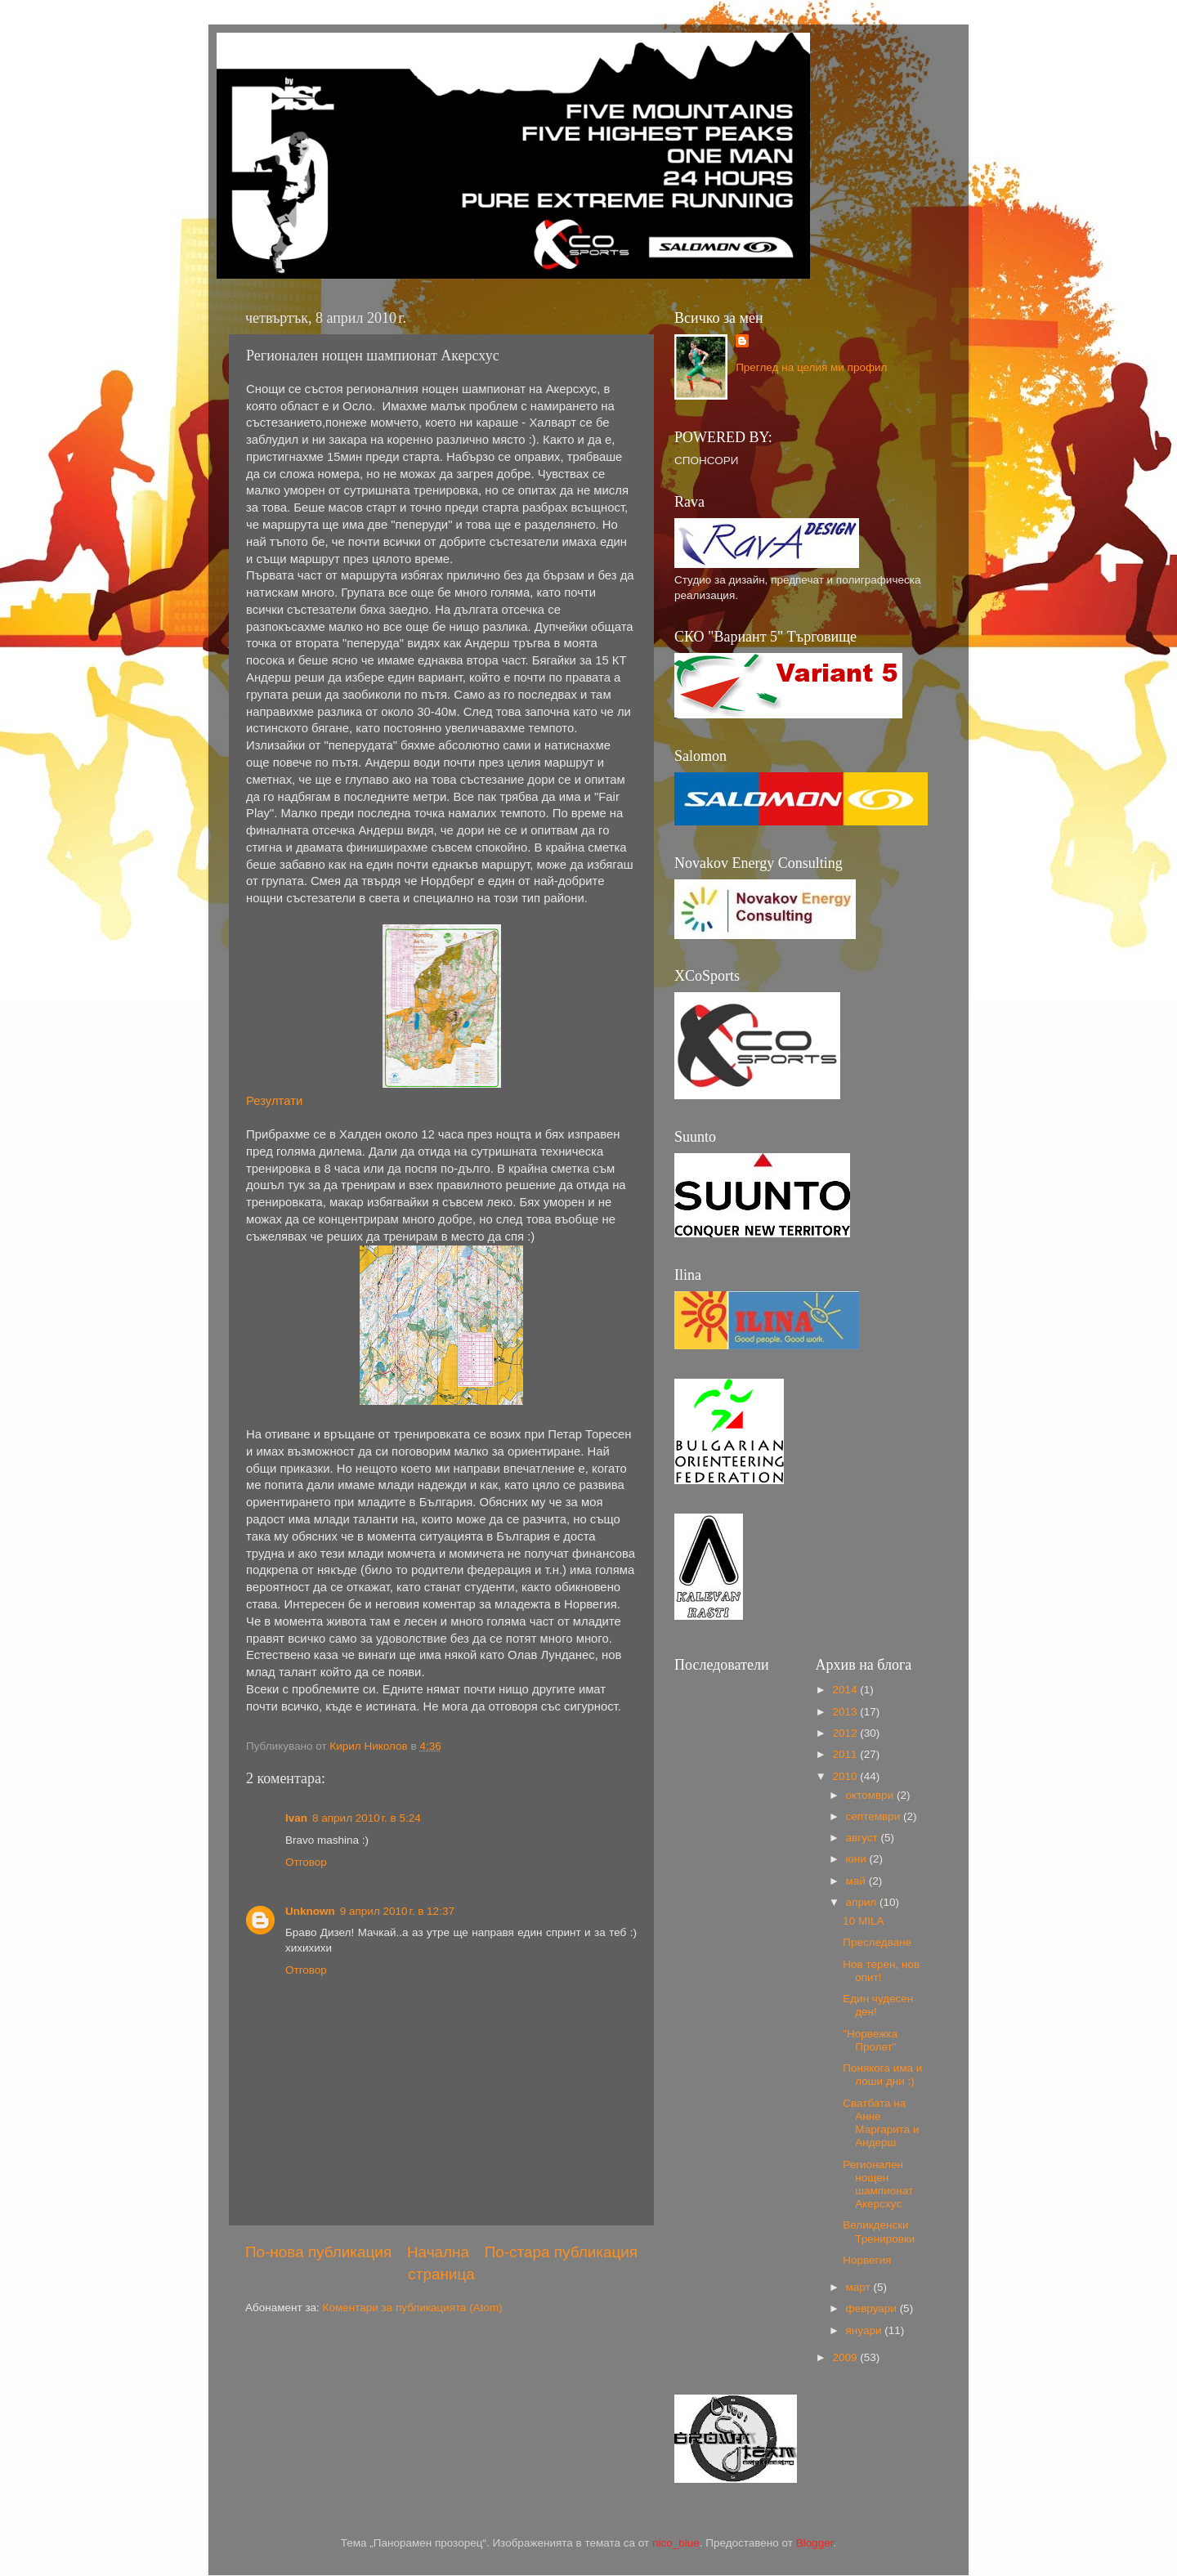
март (860, 2287)
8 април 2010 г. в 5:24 (366, 1818)
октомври (871, 1795)
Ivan (296, 1818)
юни (858, 1859)
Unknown (310, 1911)
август (863, 1837)
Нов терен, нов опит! (881, 1970)
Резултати (274, 1100)
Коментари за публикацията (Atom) (413, 2307)
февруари (873, 2308)
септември (874, 1816)
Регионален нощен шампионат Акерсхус (878, 2184)
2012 (846, 1733)
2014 (846, 1690)
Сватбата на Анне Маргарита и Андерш (881, 2123)
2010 (846, 1776)
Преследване (877, 1942)
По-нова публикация (318, 2252)
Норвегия (867, 2260)
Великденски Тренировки (879, 2231)
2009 (846, 2357)
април (863, 1902)
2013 (846, 1712)
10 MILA (863, 1921)
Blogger (815, 2543)
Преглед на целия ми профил (811, 367)
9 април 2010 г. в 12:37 (397, 1911)
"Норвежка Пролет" (870, 2040)
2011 (846, 1754)
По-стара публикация (561, 2252)
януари (865, 2330)
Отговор (306, 1862)
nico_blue (676, 2543)
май (857, 1881)
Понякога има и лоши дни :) (882, 2074)
